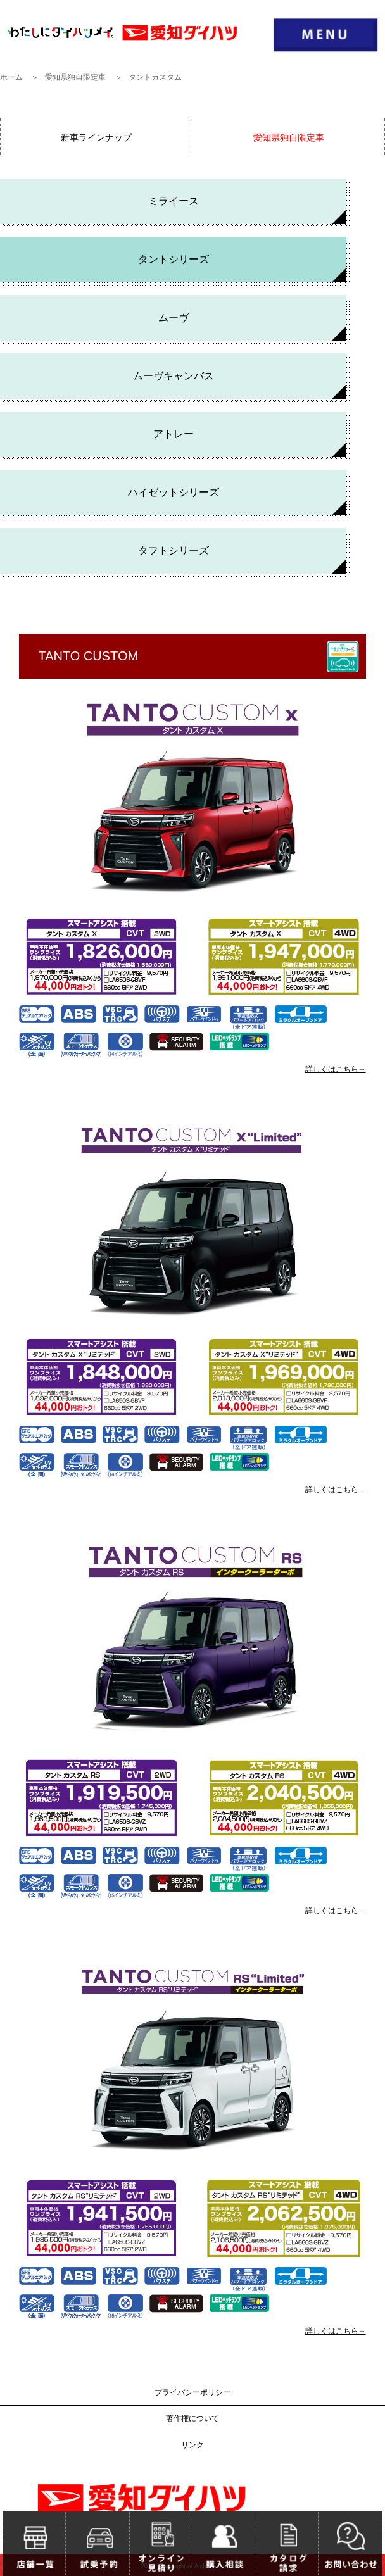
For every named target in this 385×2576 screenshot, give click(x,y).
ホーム (11, 77)
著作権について (192, 2418)
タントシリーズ (173, 259)
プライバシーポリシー (192, 2392)
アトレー (173, 434)
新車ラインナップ (96, 137)
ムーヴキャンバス (173, 375)
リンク (192, 2445)
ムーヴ (173, 317)
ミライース (173, 201)
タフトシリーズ (173, 550)
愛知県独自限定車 (75, 77)
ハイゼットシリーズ (173, 492)
